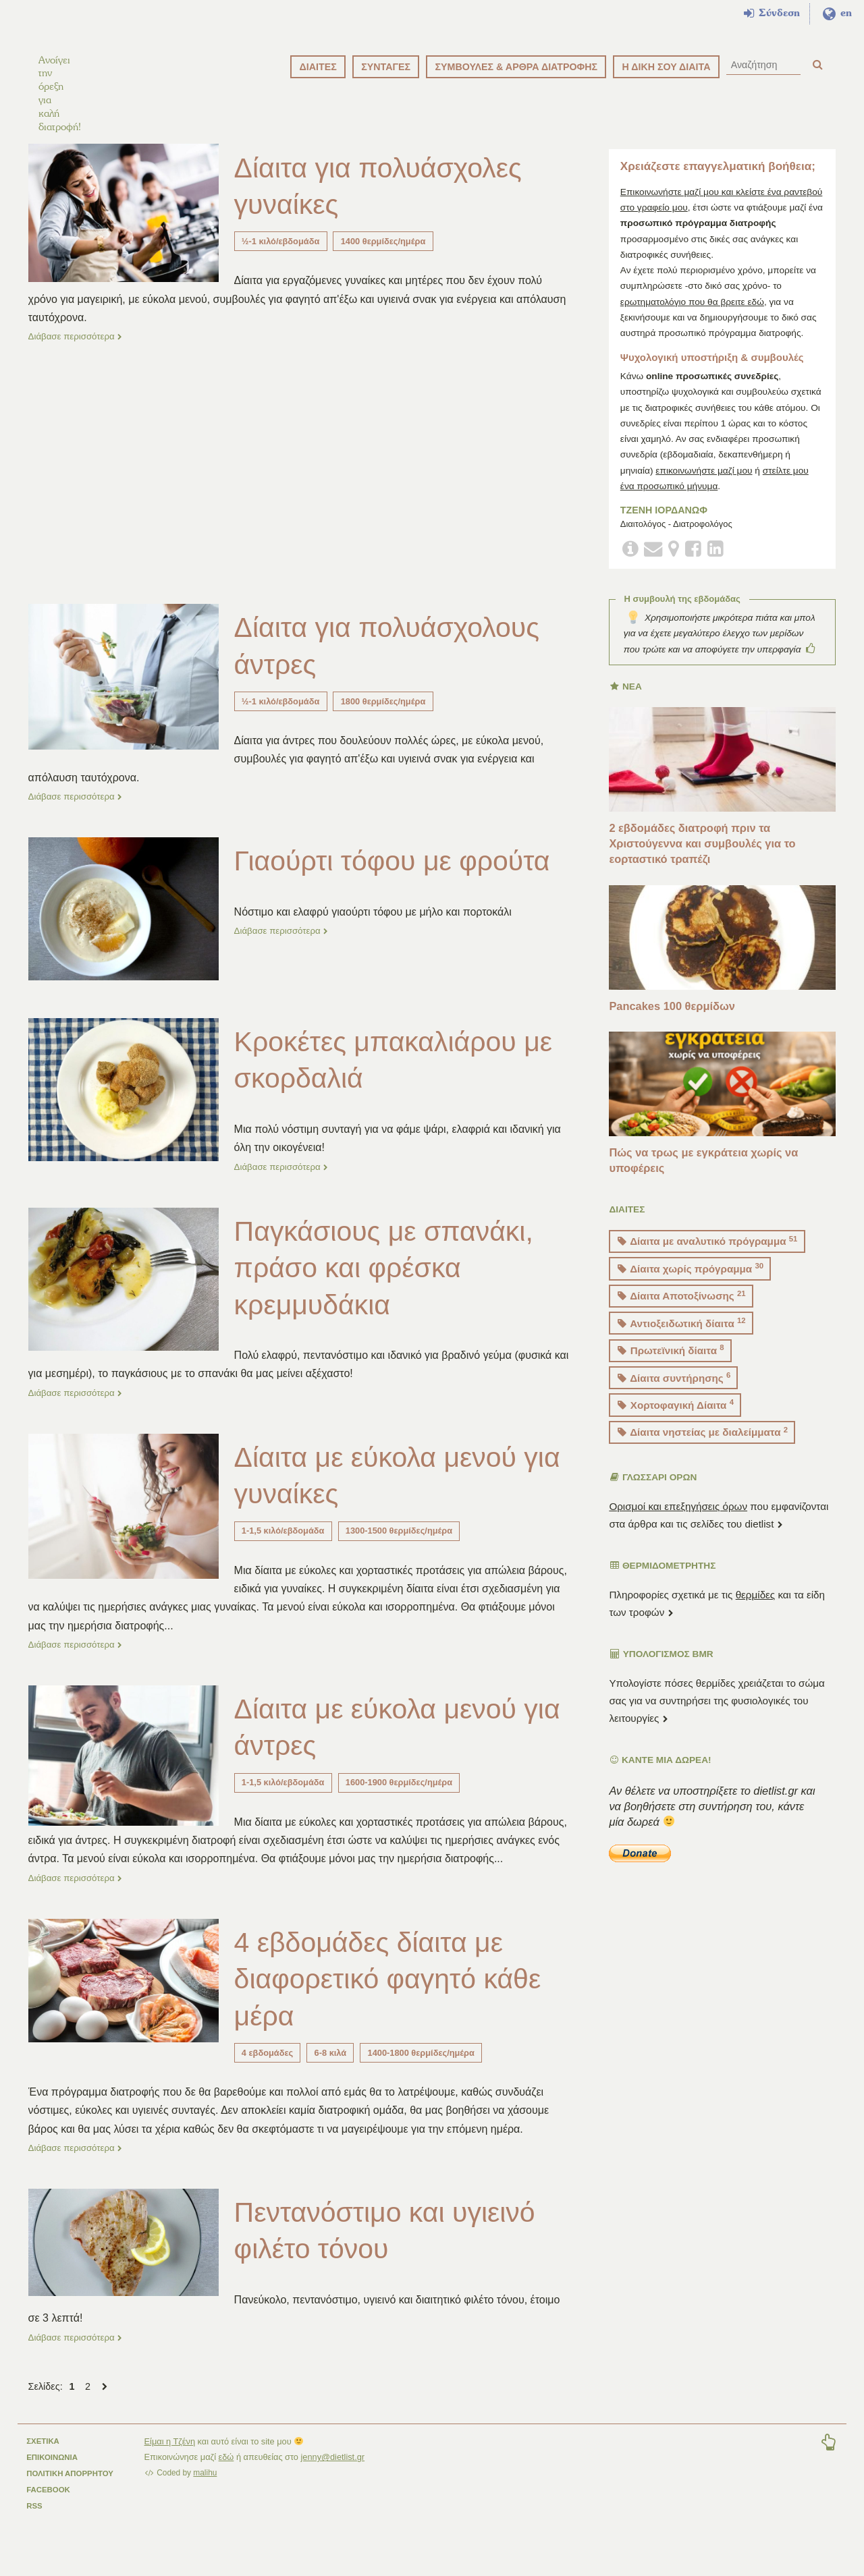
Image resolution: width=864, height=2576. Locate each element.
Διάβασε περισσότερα (75, 351)
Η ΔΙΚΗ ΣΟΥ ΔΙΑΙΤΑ (666, 66)
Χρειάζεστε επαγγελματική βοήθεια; (717, 181)
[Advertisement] (300, 486)
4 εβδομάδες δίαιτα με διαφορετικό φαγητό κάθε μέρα (390, 1992)
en (837, 13)
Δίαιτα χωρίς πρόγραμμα (690, 1283)
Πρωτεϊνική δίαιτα (671, 1365)
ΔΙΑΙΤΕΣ (317, 66)
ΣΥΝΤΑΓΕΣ (385, 66)
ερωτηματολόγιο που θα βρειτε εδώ (692, 317)
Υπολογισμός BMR (661, 1669)
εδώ (226, 2470)
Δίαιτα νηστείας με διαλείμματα (703, 1446)
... (168, 1639)
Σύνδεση (772, 13)
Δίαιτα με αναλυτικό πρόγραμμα (707, 1256)
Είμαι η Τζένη (169, 2454)
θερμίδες (756, 1609)
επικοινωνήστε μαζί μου (703, 485)
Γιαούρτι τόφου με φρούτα (395, 875)
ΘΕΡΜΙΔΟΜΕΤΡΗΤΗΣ (663, 1581)
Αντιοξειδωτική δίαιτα (682, 1337)
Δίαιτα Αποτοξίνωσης (682, 1310)
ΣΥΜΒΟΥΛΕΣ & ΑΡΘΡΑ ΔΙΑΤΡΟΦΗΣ (516, 66)
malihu (205, 2486)
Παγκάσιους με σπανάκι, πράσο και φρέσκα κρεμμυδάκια (387, 1281)
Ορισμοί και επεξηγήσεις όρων (678, 1521)
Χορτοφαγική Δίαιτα (676, 1419)
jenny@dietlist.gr (333, 2470)
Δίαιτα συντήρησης (674, 1392)
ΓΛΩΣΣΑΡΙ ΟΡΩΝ (653, 1493)
